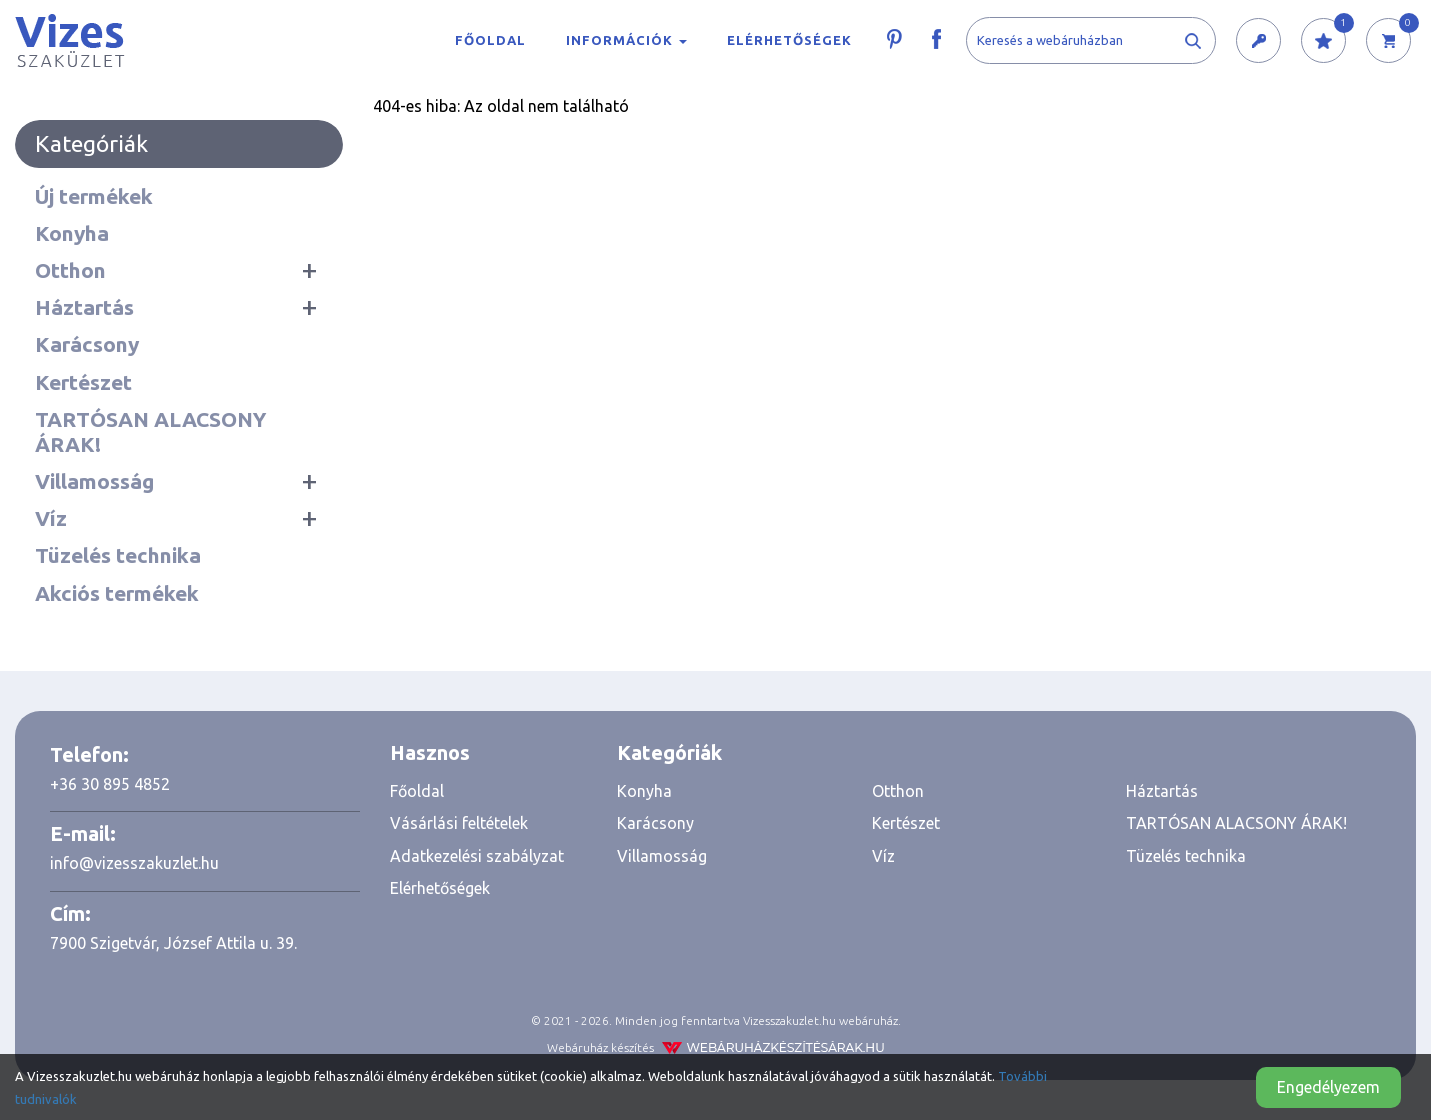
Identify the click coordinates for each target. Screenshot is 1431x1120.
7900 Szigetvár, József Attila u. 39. (173, 943)
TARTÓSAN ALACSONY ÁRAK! (150, 431)
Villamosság (94, 481)
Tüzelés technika (118, 555)
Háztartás (84, 307)
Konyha (72, 233)
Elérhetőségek (789, 40)
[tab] (488, 753)
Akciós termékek (117, 593)
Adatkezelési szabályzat (477, 856)
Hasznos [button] (430, 752)
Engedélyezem (1328, 1087)
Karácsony (87, 344)
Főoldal (490, 40)
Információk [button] (626, 40)
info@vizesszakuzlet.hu (134, 863)
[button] (1258, 41)
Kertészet (83, 382)
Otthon (70, 270)
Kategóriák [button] (669, 752)
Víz (51, 518)
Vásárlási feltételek (459, 823)
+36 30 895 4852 (110, 784)
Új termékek (94, 196)
